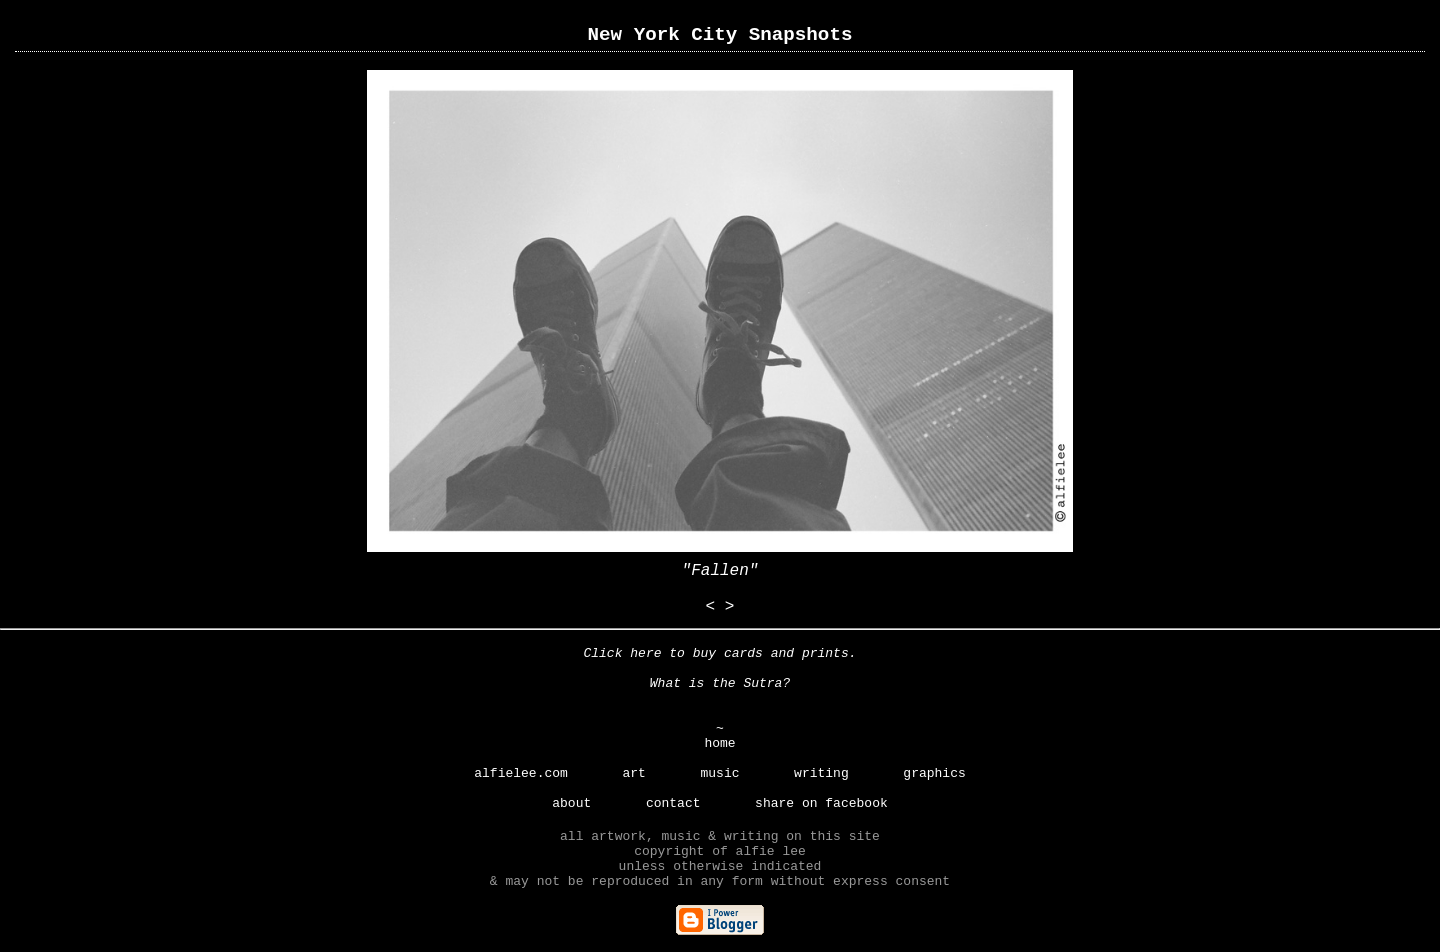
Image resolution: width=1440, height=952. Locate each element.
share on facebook (821, 803)
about (571, 803)
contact (673, 803)
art (633, 773)
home (719, 743)
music (719, 773)
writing (821, 773)
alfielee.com (521, 773)
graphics (934, 773)
